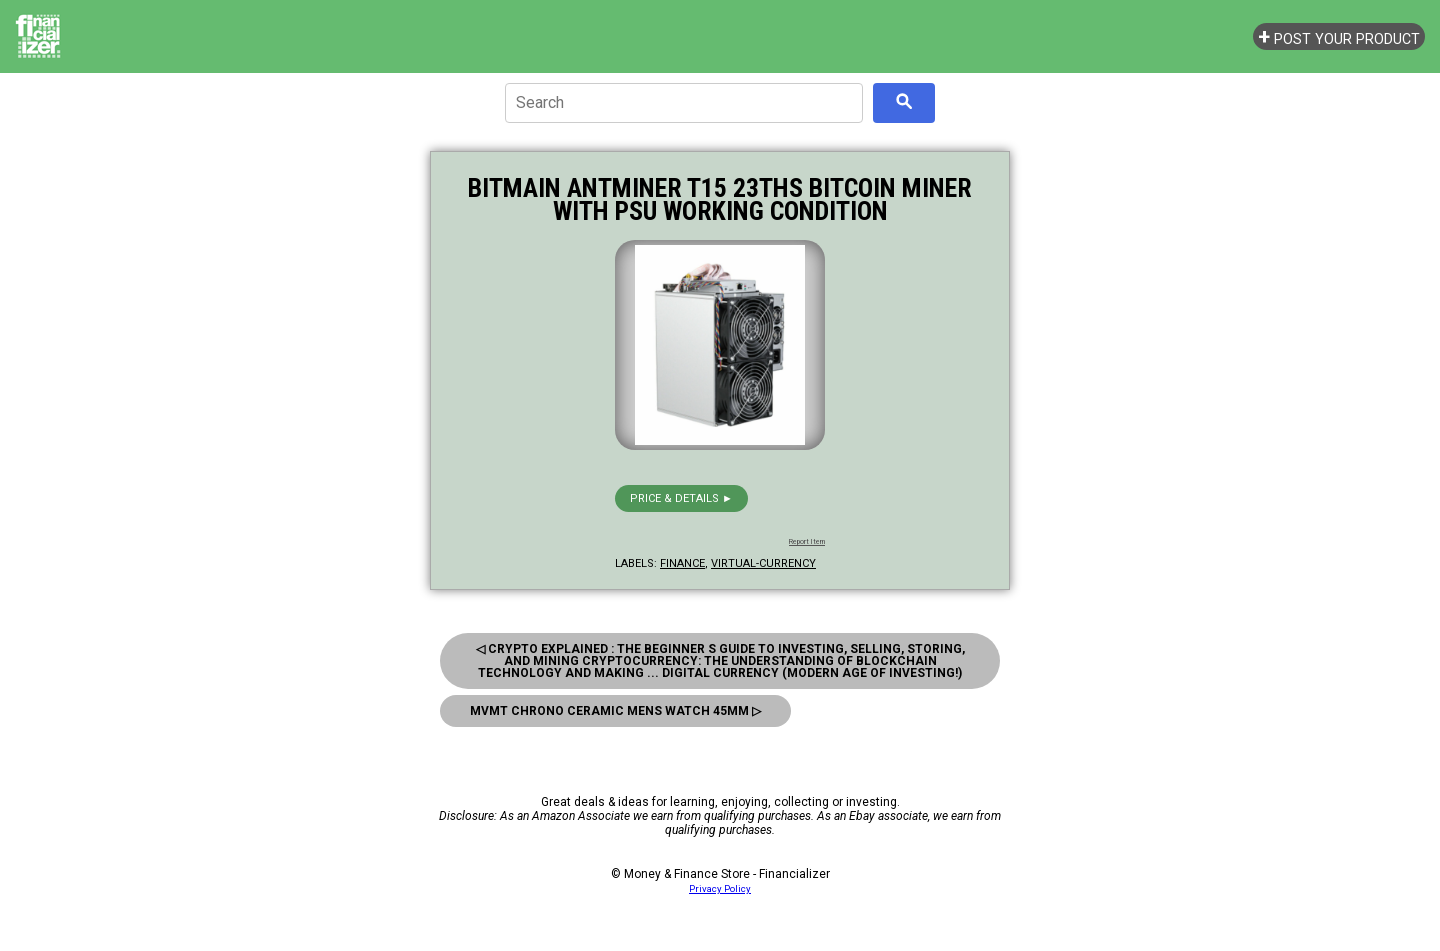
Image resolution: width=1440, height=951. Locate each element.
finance (682, 563)
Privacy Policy (720, 888)
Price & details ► (681, 498)
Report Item (807, 542)
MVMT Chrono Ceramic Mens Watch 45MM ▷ (615, 711)
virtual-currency (763, 563)
